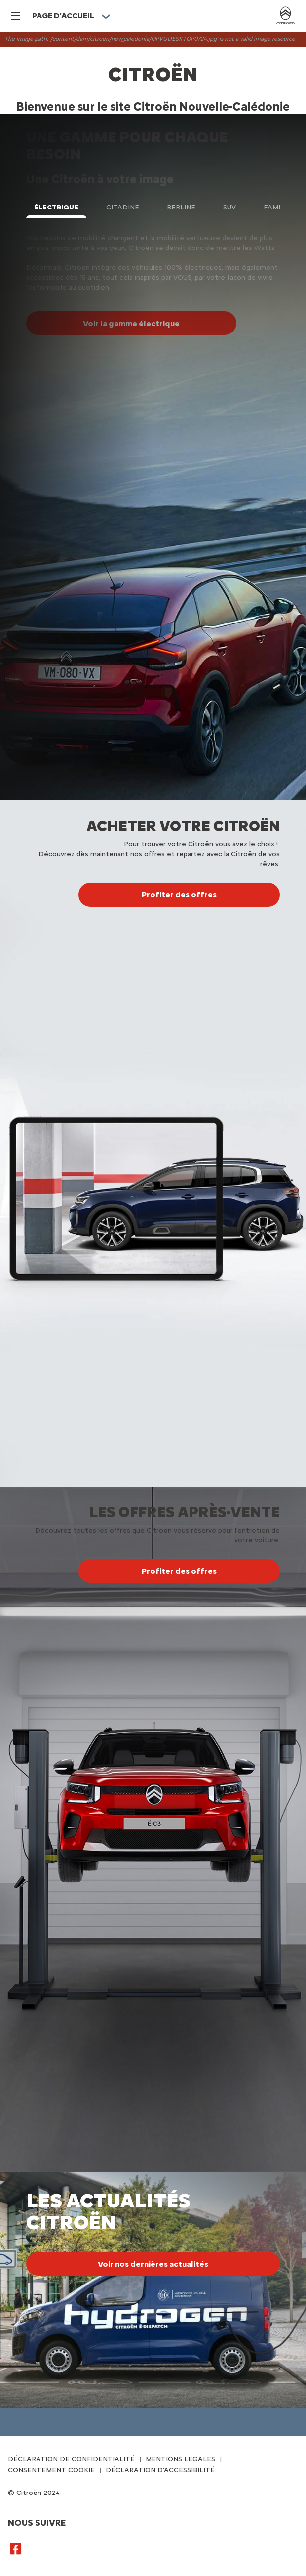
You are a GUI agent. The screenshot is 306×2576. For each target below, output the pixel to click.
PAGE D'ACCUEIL (63, 15)
